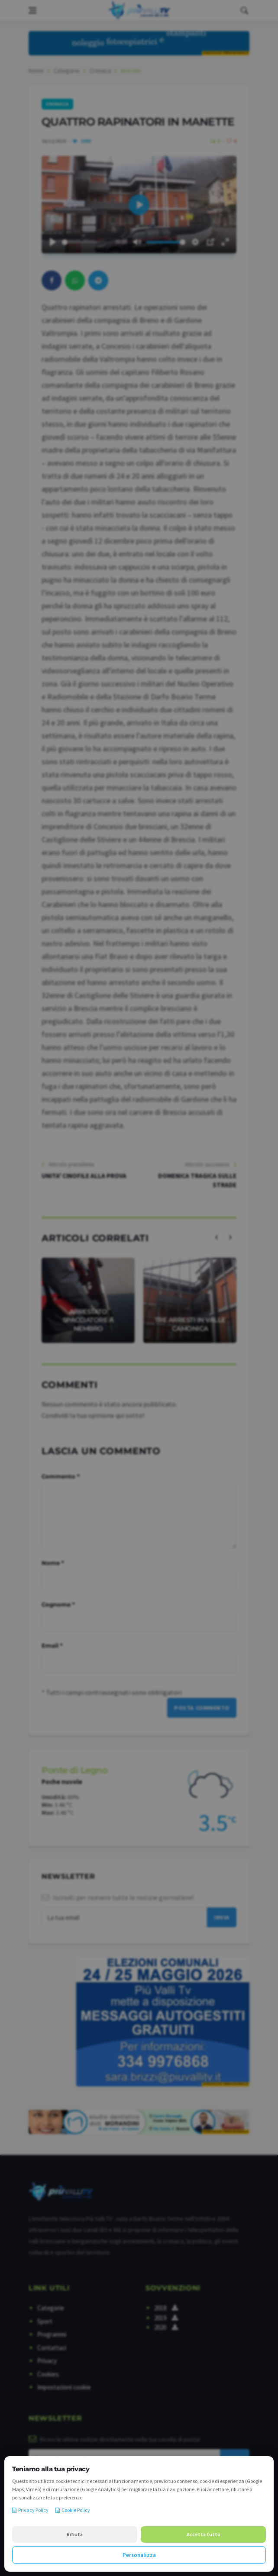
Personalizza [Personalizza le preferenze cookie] (139, 2555)
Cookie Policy (72, 2510)
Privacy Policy (30, 2510)
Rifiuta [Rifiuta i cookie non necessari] (75, 2534)
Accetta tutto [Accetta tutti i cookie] (203, 2534)
